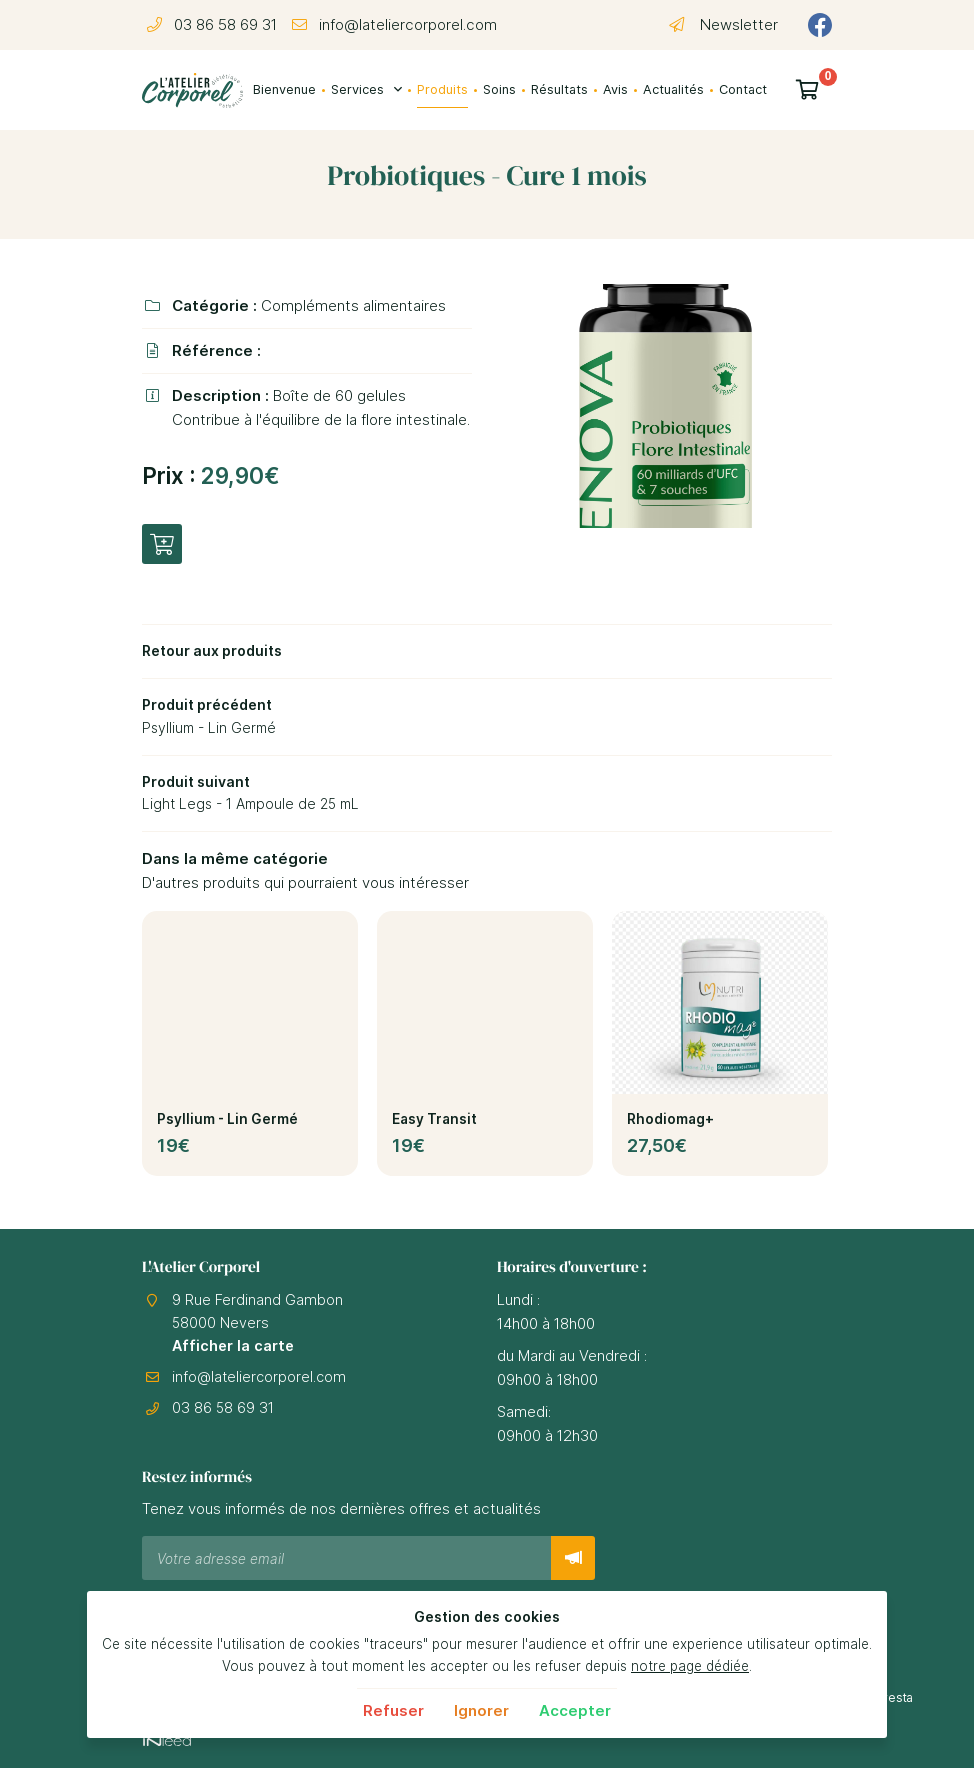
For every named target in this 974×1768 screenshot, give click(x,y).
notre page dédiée (690, 1666)
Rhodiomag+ (670, 1127)
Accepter (575, 1710)
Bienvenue (284, 89)
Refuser (393, 1710)
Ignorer (481, 1710)
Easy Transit (434, 1127)
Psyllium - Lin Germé (227, 1127)
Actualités (673, 89)
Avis (615, 89)
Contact (743, 89)
